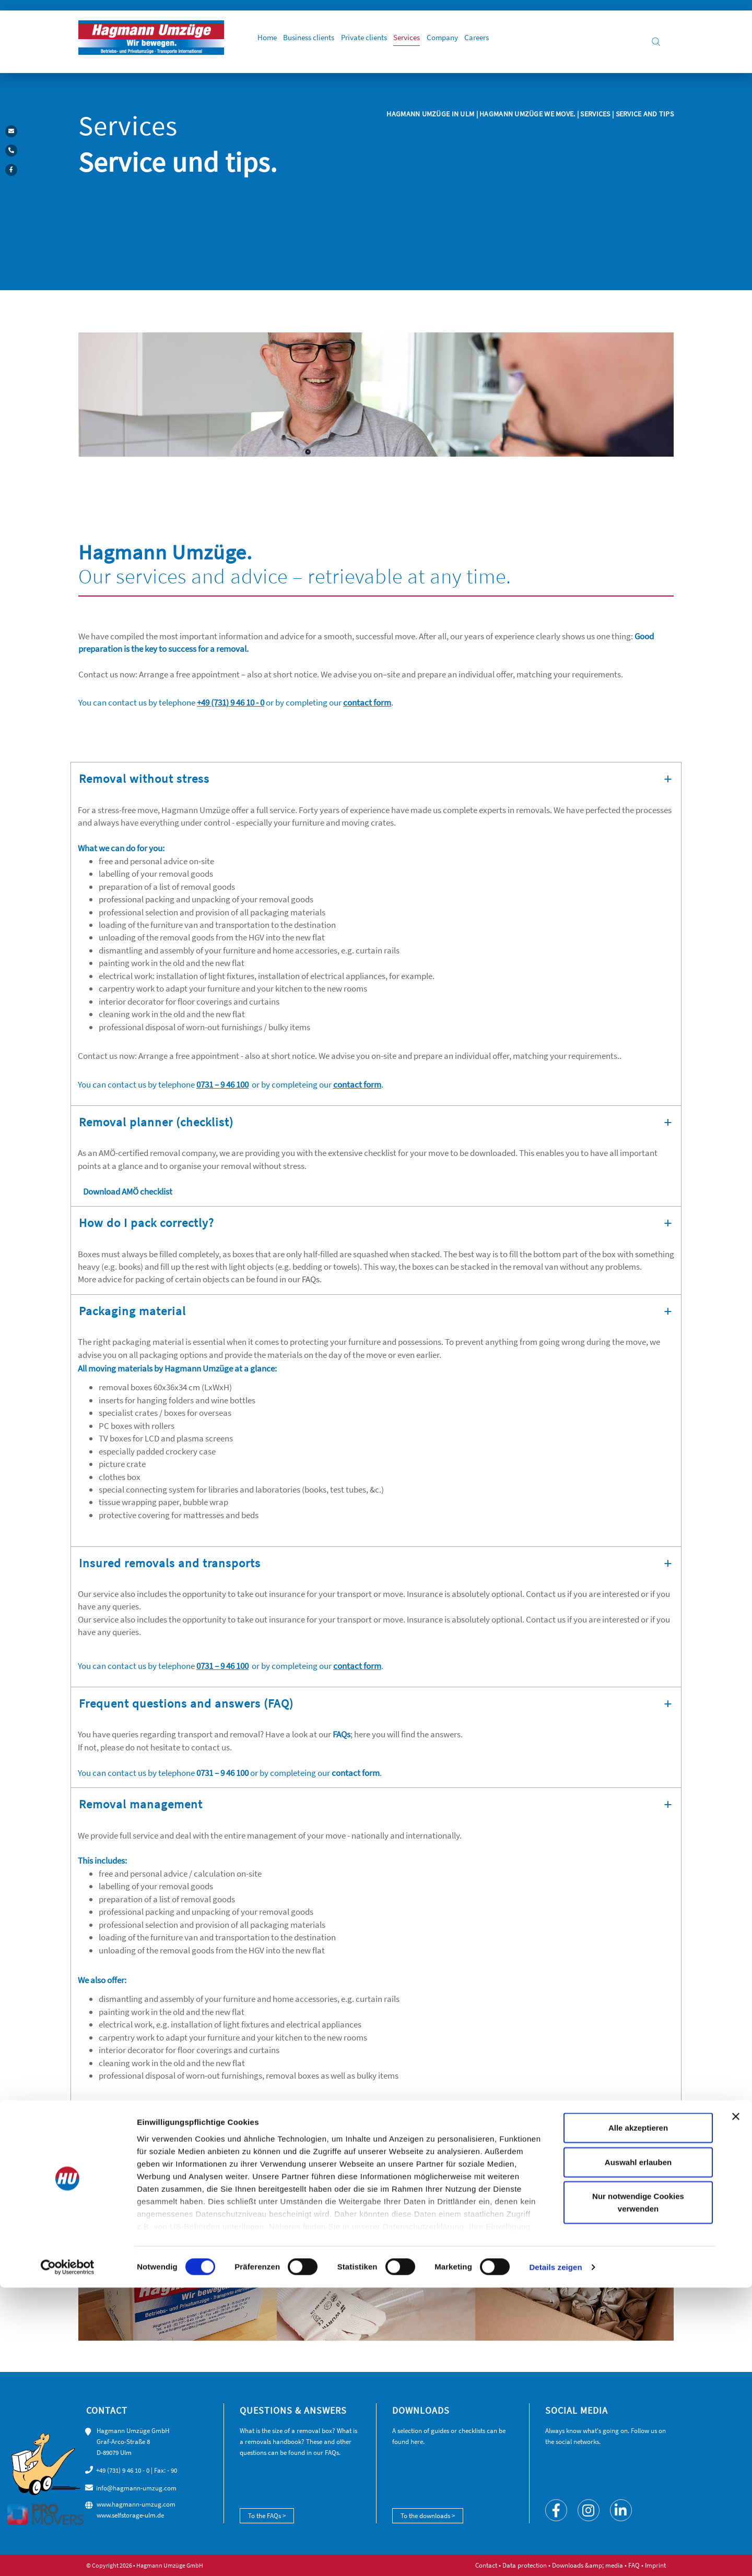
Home (278, 42)
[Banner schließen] (735, 2405)
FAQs (311, 1279)
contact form (367, 702)
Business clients (325, 42)
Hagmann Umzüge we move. (527, 113)
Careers (511, 42)
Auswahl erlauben (638, 2450)
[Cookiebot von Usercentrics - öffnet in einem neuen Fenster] (67, 2555)
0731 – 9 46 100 (222, 1084)
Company (473, 42)
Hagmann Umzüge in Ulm (431, 113)
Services (433, 42)
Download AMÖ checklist (126, 1191)
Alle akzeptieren (638, 2416)
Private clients (385, 42)
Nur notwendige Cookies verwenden (638, 2491)
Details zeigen (555, 2555)
